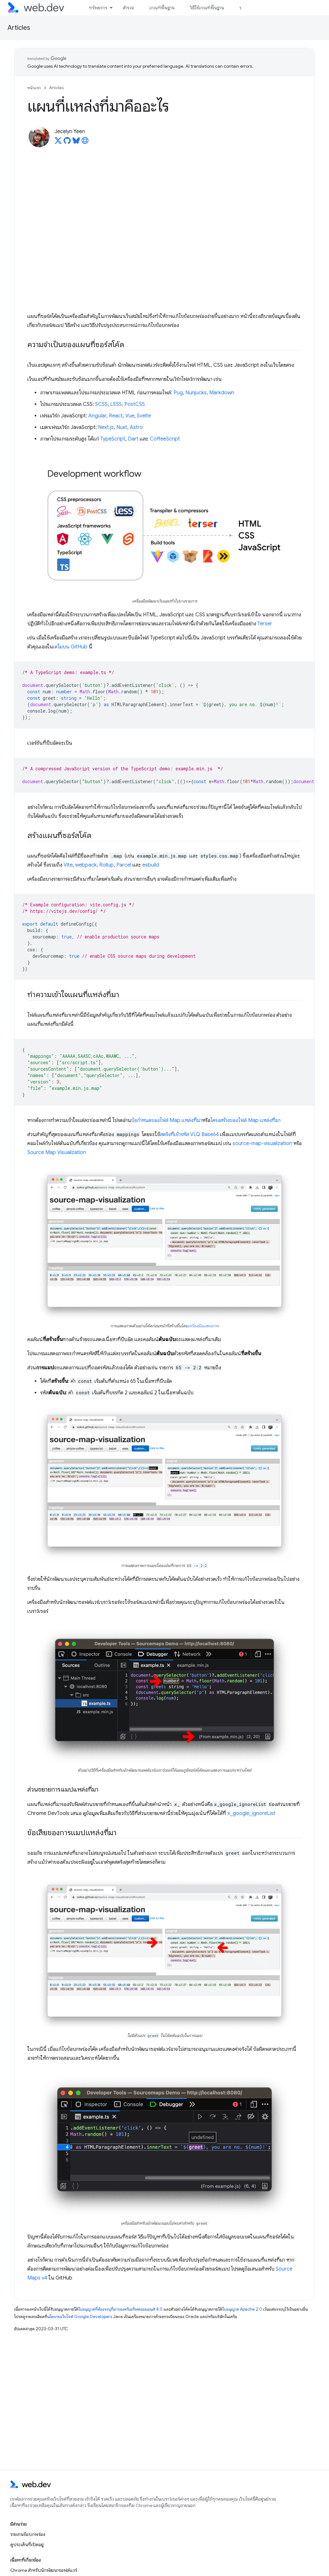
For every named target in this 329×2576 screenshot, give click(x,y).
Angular (97, 416)
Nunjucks (196, 392)
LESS (116, 404)
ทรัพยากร (98, 8)
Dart (133, 439)
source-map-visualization (262, 1143)
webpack (86, 865)
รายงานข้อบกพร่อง (27, 2534)
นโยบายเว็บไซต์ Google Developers (79, 2316)
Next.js (106, 427)
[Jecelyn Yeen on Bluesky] (76, 142)
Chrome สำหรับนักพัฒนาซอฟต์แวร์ (43, 2570)
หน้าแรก (34, 87)
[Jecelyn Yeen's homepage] (85, 142)
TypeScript (112, 439)
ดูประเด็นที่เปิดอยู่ (27, 2544)
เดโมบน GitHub (70, 647)
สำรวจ (128, 8)
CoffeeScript (165, 439)
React (116, 416)
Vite (68, 865)
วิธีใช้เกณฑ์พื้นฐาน (207, 8)
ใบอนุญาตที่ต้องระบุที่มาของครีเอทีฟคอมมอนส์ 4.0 (120, 2309)
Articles (19, 28)
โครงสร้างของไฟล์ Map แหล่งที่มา (245, 1120)
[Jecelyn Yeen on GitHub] (67, 142)
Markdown (221, 392)
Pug (178, 392)
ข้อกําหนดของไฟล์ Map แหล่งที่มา (166, 1120)
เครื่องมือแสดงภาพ (203, 1326)
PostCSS (134, 404)
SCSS (101, 404)
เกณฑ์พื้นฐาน (161, 8)
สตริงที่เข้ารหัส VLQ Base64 (189, 1134)
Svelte (144, 416)
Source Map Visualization (56, 1152)
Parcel (123, 865)
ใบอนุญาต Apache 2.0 (242, 2309)
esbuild (150, 865)
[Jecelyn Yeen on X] (58, 142)
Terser (264, 623)
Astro (136, 427)
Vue (129, 416)
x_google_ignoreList (251, 1813)
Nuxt (121, 427)
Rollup (106, 865)
